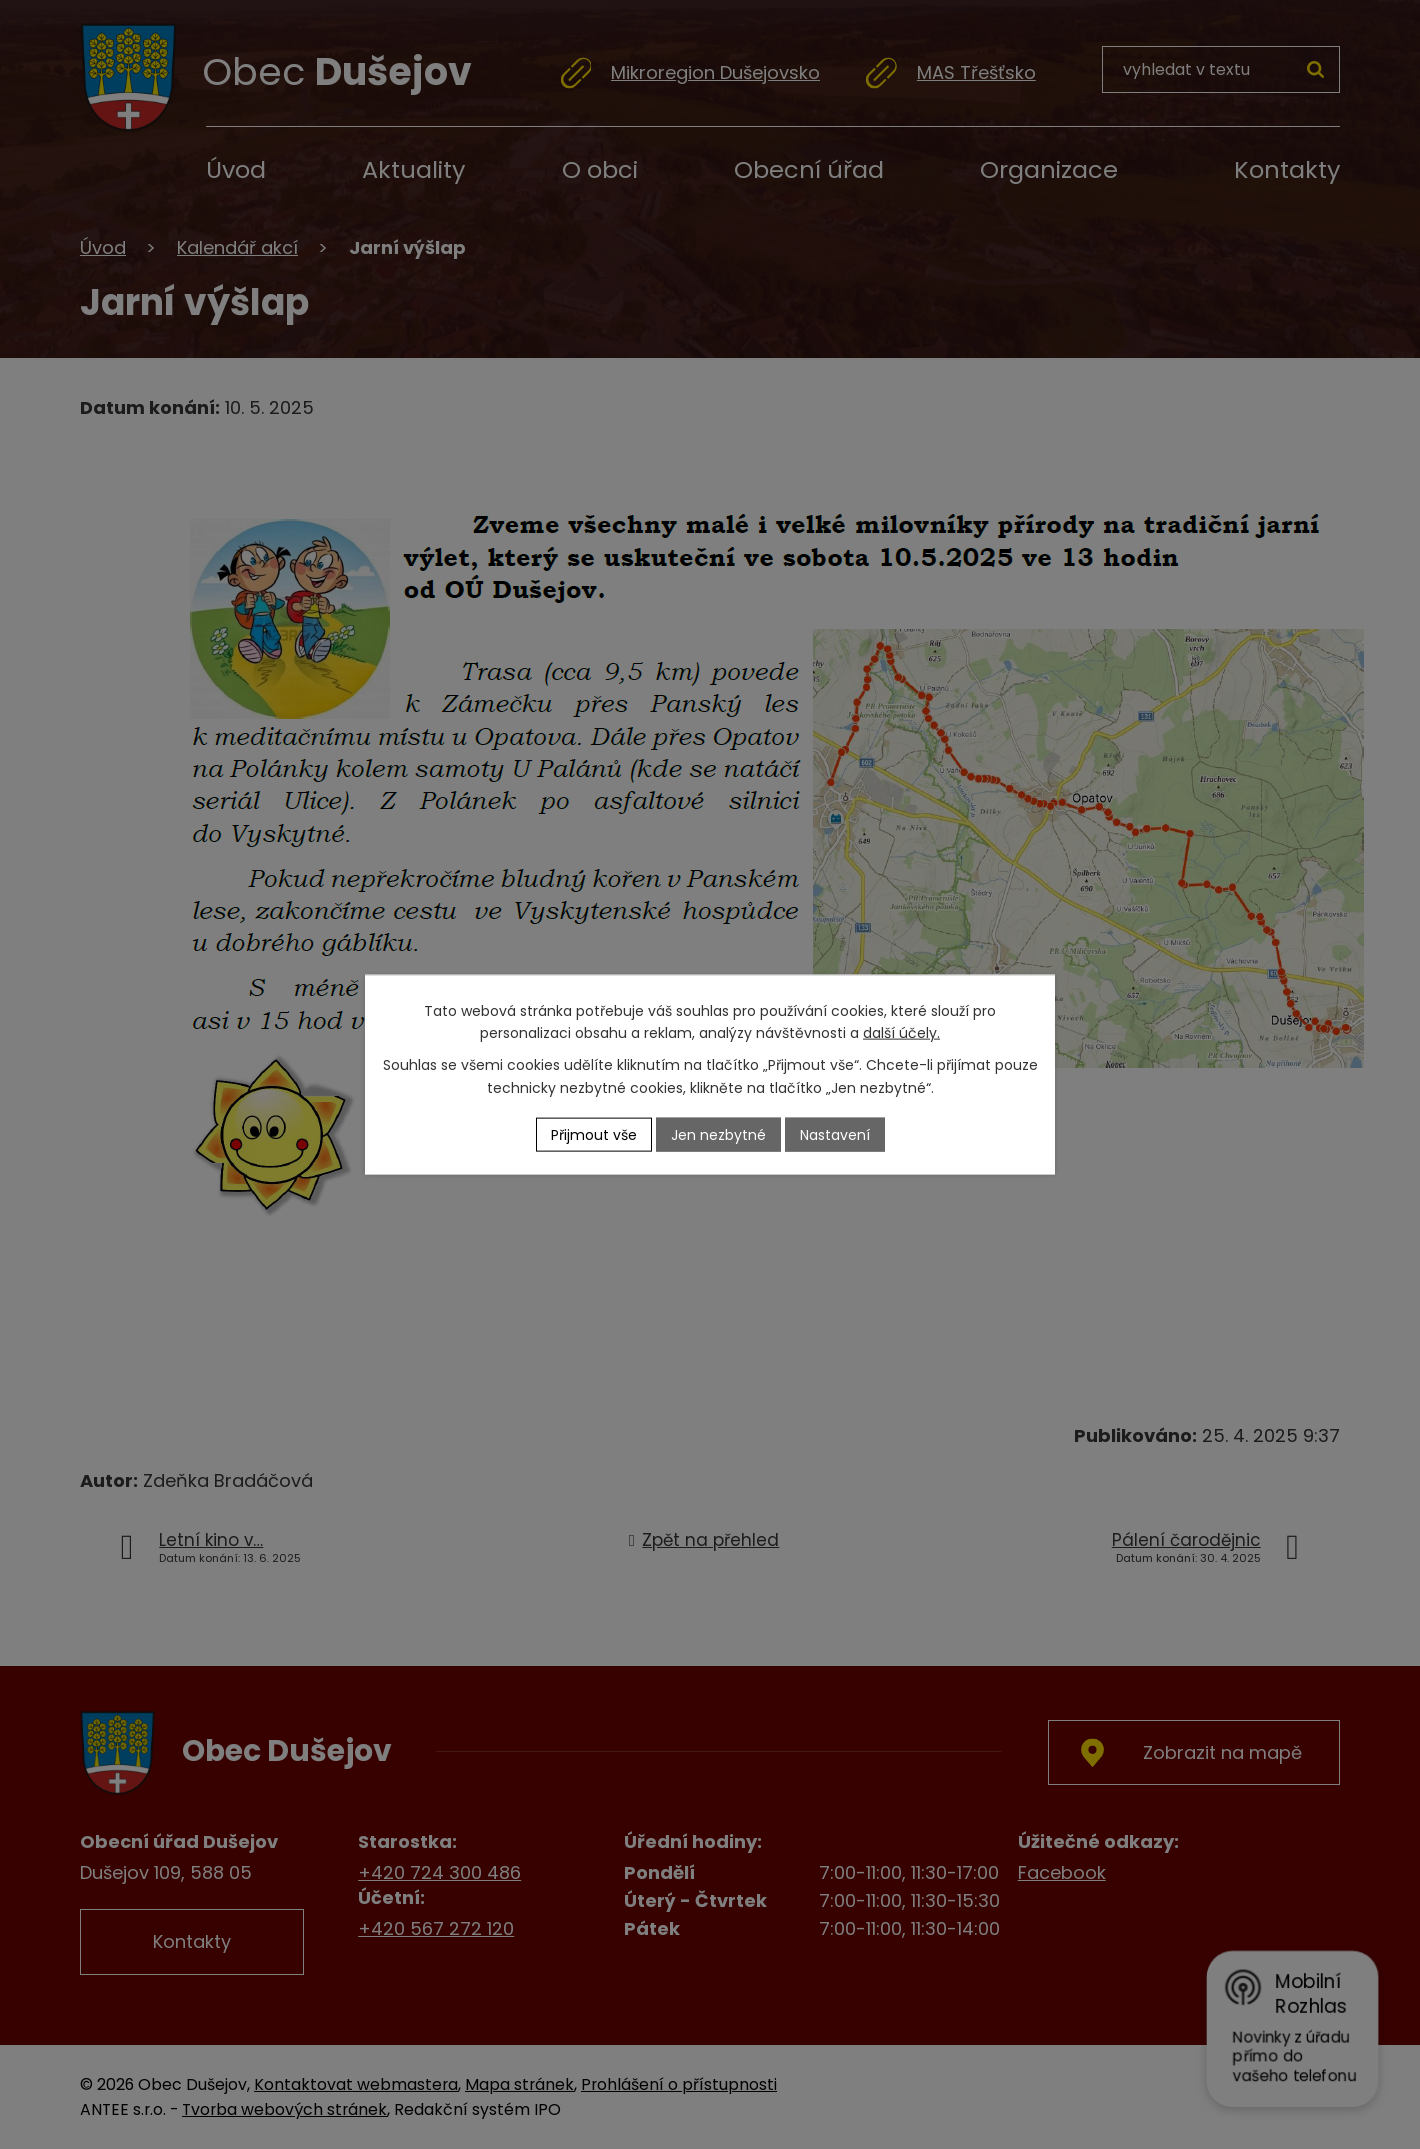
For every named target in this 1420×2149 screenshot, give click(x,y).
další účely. (901, 1033)
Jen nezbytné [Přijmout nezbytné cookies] (718, 1134)
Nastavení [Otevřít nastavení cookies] (835, 1134)
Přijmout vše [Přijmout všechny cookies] (594, 1134)
